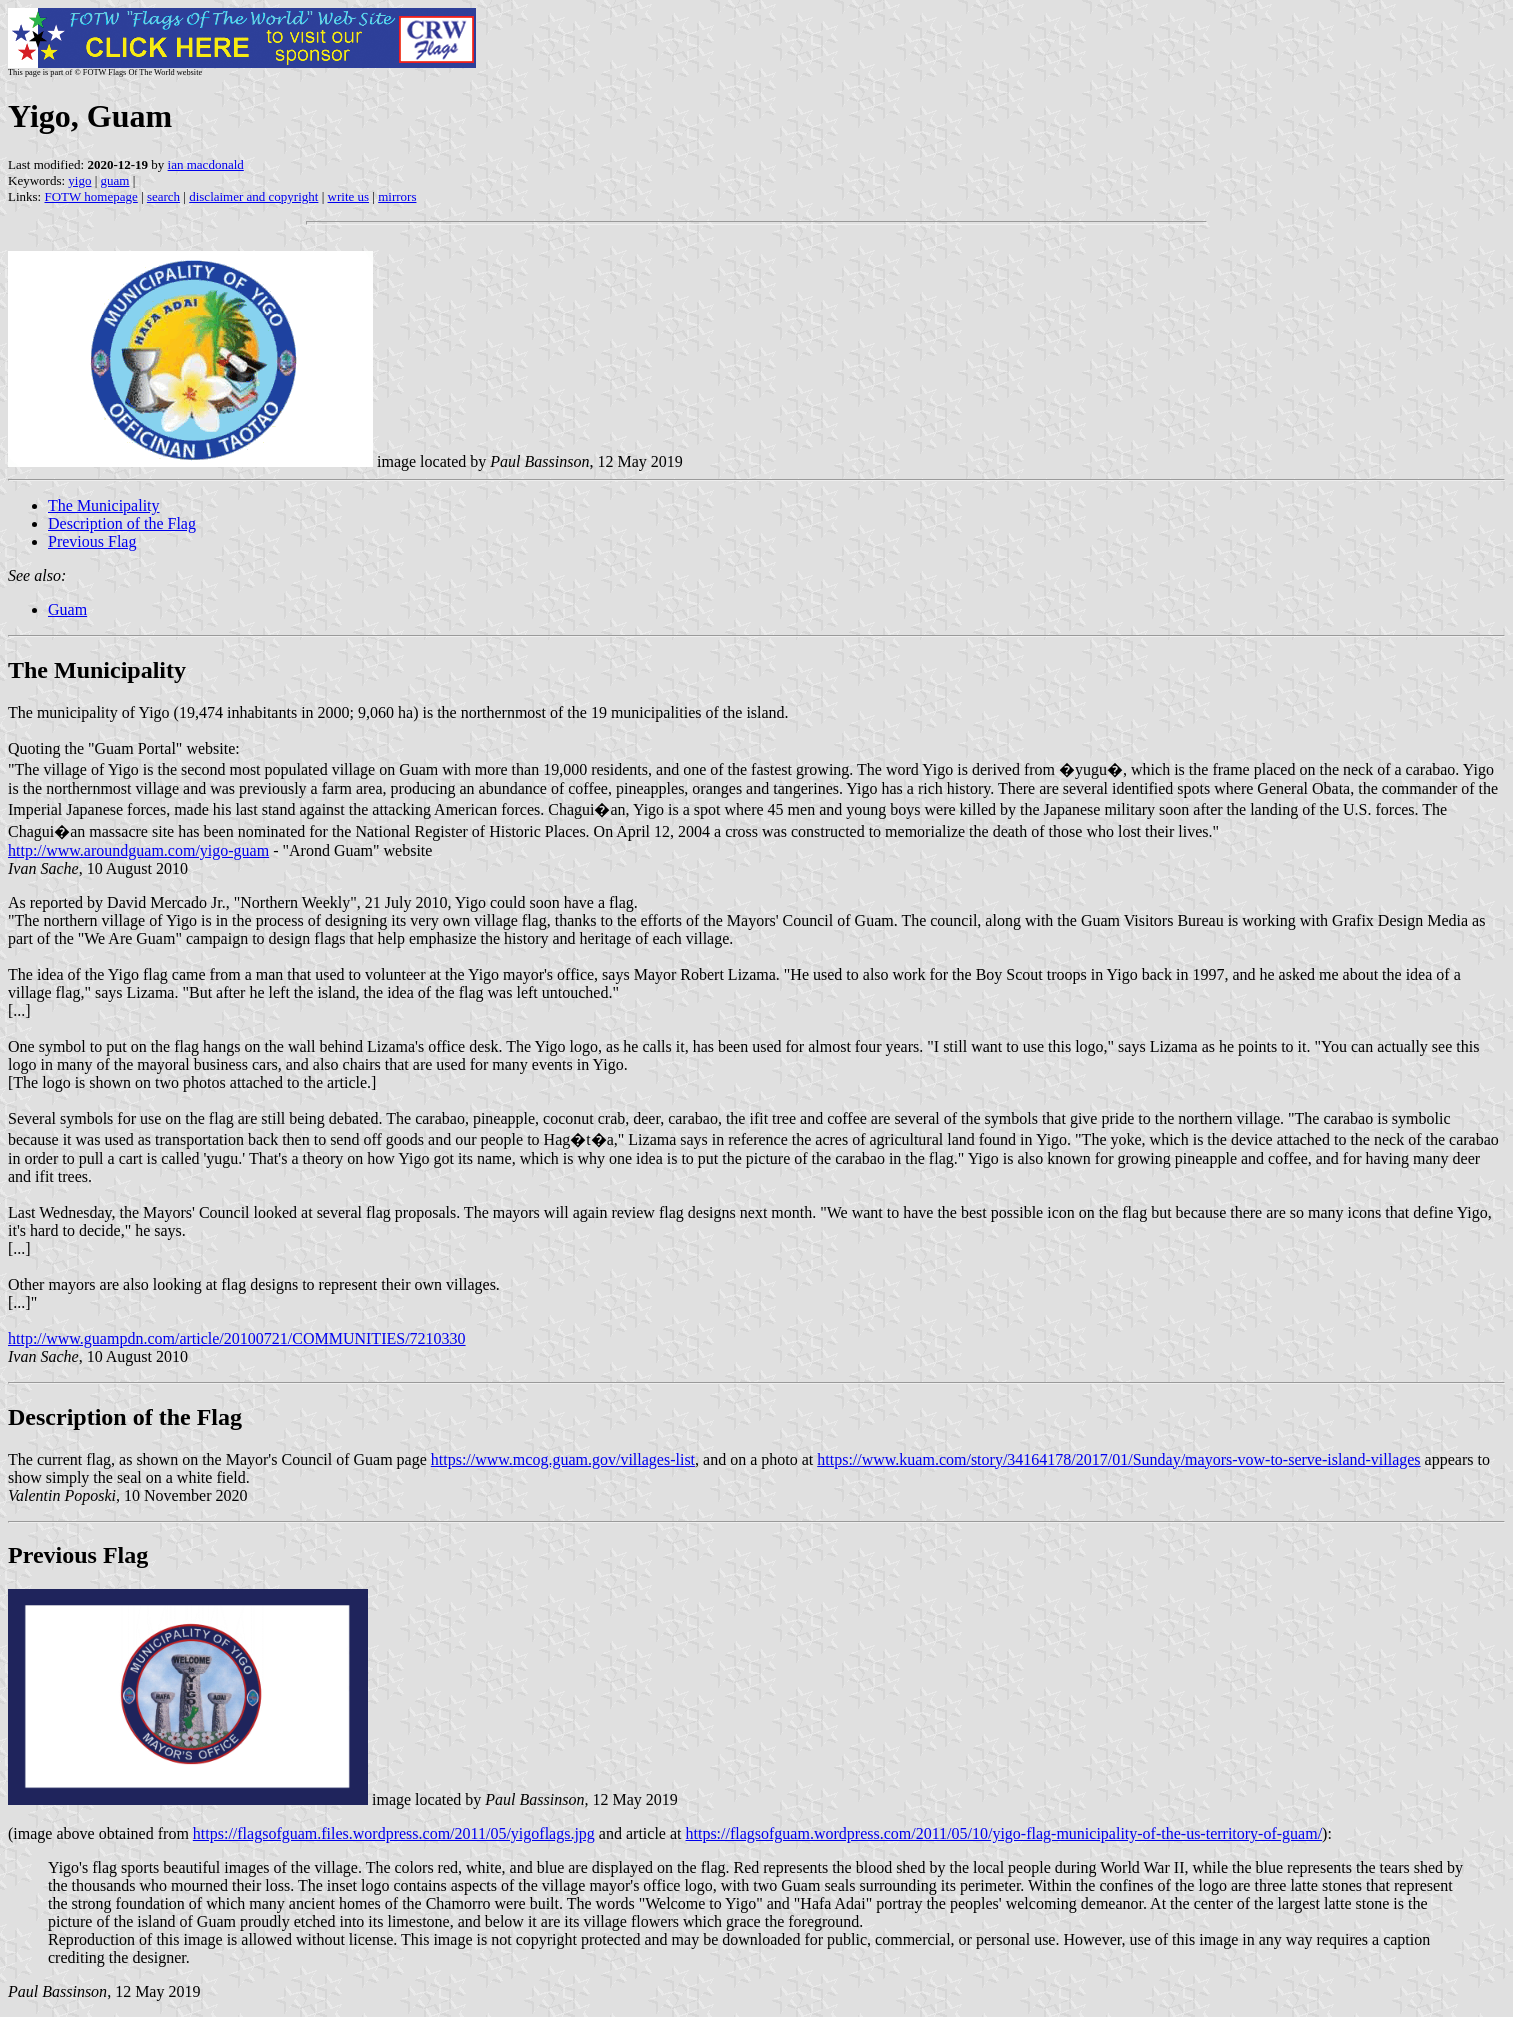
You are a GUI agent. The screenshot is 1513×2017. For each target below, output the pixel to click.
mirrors (397, 196)
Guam (67, 609)
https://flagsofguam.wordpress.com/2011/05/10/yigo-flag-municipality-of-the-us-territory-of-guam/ (1003, 1833)
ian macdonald (206, 164)
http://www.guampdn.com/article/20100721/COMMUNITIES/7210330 (237, 1338)
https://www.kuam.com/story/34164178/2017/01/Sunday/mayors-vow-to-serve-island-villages (1118, 1459)
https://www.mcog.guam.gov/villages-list (563, 1459)
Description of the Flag (122, 523)
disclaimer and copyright (253, 196)
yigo (79, 180)
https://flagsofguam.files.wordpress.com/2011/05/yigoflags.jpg (394, 1833)
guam (115, 180)
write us (349, 196)
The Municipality (104, 505)
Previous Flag (92, 541)
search (163, 196)
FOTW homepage (90, 196)
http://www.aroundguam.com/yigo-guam (138, 850)
